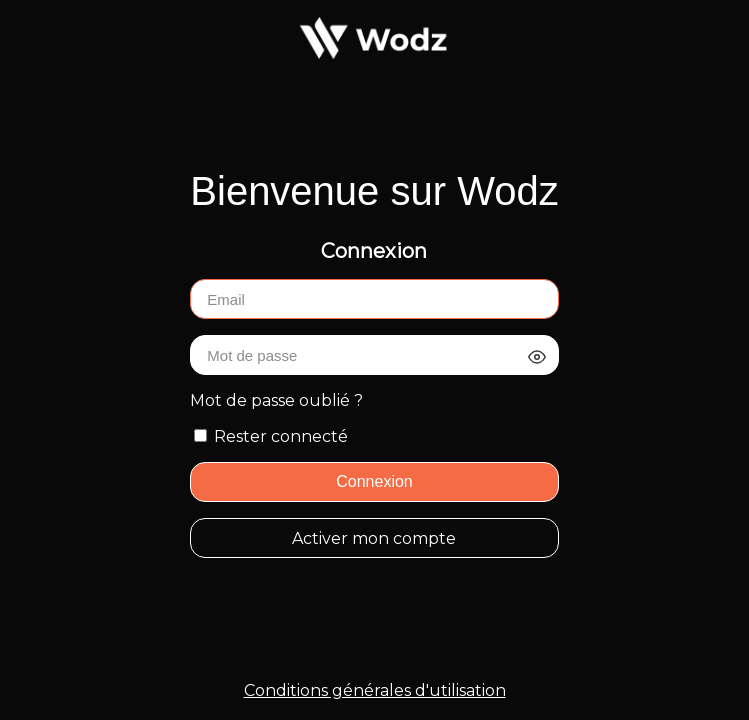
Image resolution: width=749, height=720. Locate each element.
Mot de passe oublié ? (276, 400)
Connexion (374, 481)
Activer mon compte (374, 538)
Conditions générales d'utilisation (375, 690)
